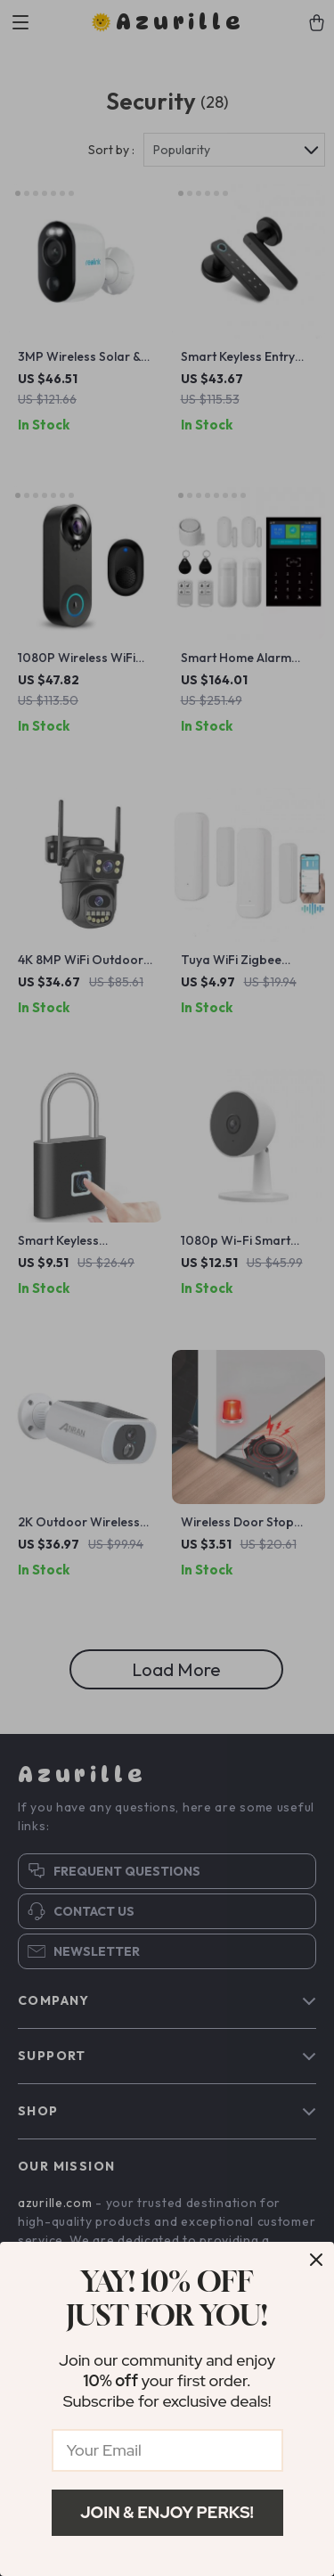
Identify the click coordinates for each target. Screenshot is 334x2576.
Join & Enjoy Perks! (167, 2512)
